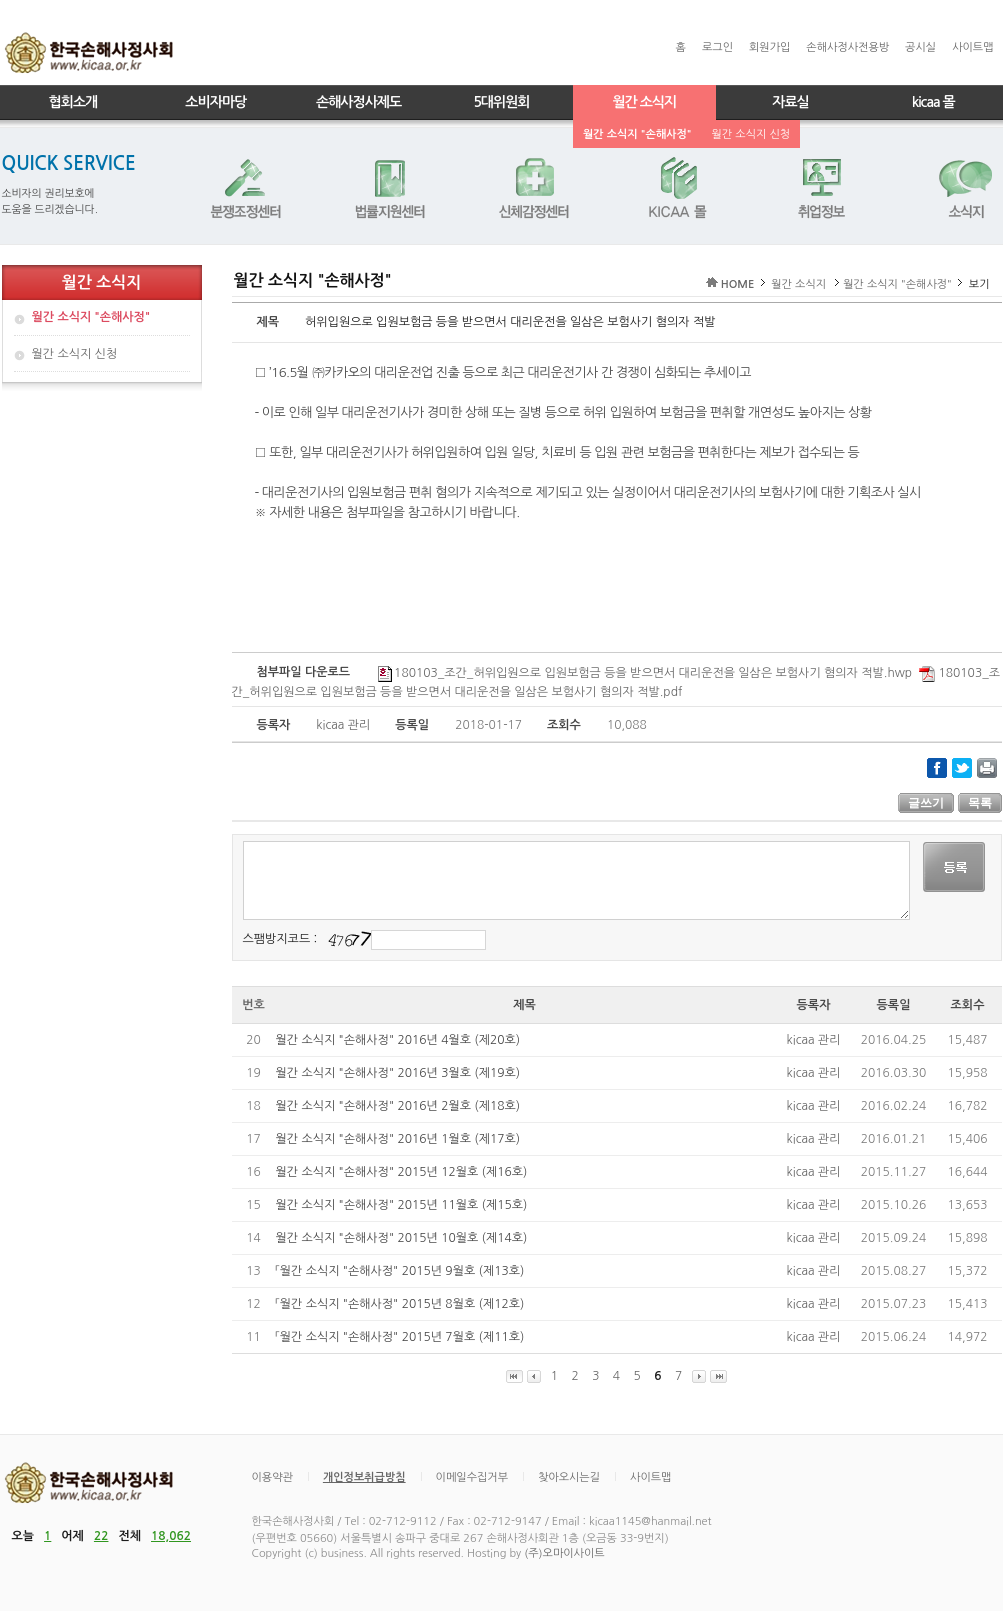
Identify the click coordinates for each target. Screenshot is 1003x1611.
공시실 (920, 47)
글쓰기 (926, 803)
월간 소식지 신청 (751, 134)
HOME (738, 284)
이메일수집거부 (472, 1477)
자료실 (790, 102)
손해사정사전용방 (847, 47)
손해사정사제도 (358, 102)
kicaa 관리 (814, 1040)
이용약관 (272, 1477)
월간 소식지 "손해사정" (637, 134)
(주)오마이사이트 (564, 1553)
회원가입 (769, 47)
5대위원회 (501, 102)
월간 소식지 (644, 102)
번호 (253, 1005)
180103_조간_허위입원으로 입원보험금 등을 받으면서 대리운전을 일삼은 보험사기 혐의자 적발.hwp (645, 673)
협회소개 (73, 102)
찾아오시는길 (569, 1477)
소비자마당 (215, 102)
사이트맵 (972, 47)
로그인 (717, 47)
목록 (980, 803)
